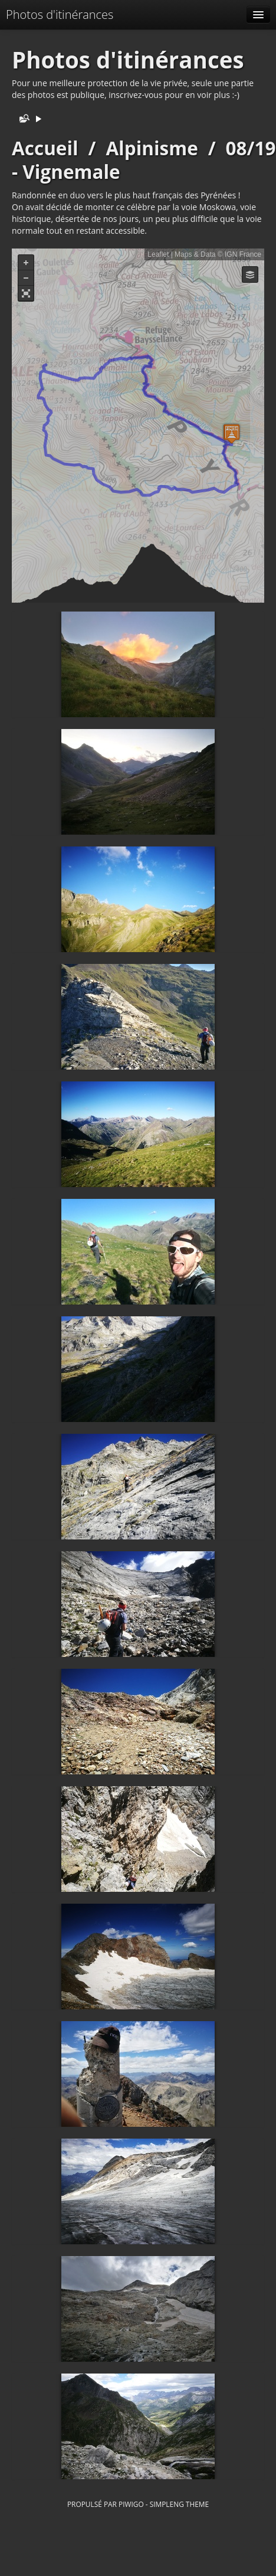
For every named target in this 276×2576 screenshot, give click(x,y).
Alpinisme (152, 148)
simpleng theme (179, 2504)
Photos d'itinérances (59, 14)
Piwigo (131, 2504)
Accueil (45, 148)
